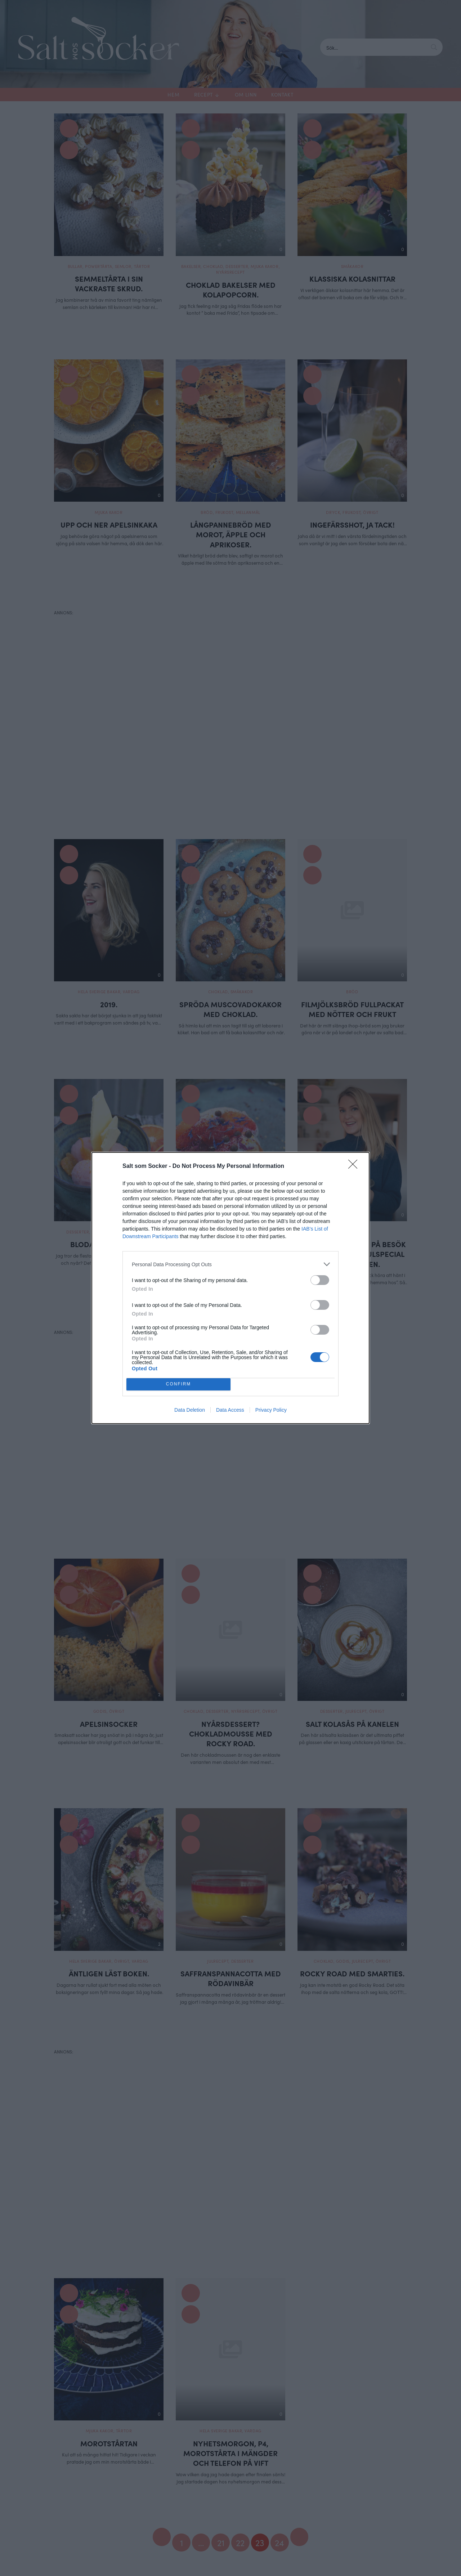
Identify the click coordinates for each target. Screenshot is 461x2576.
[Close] (355, 1166)
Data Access (230, 1410)
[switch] (319, 1280)
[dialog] (230, 1288)
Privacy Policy (271, 1410)
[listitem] (230, 1264)
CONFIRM (178, 1384)
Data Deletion (189, 1410)
